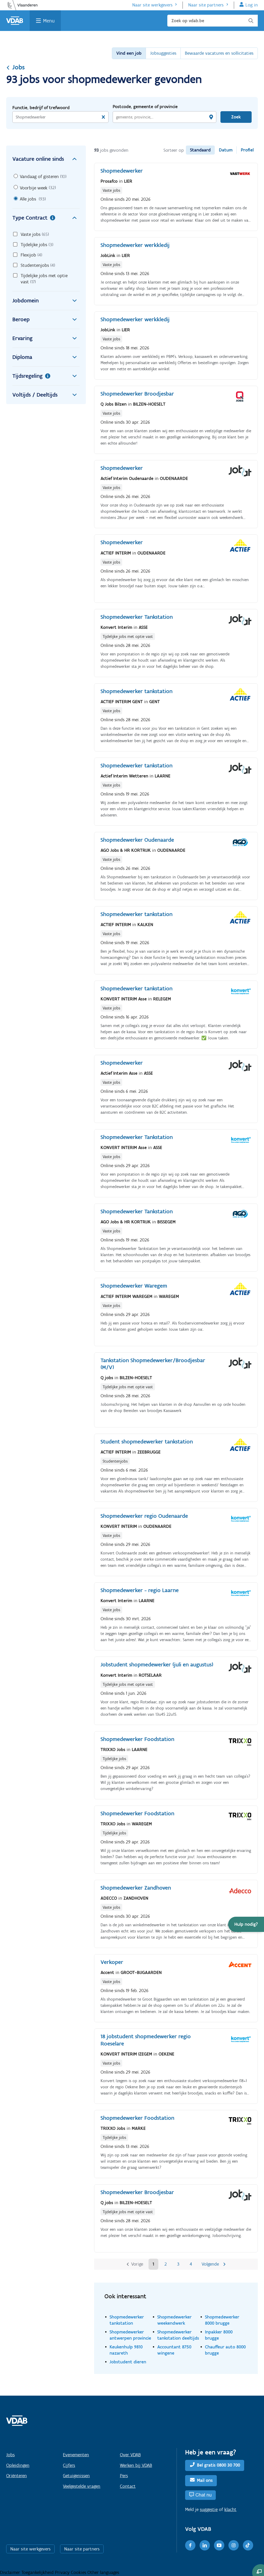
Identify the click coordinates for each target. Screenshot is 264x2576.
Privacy (63, 2572)
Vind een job (129, 53)
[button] (246, 1924)
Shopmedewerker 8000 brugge (222, 2320)
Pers (124, 2475)
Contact (128, 2486)
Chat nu (203, 2495)
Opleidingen (17, 2465)
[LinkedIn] (205, 2545)
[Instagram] (233, 2545)
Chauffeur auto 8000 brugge (225, 2350)
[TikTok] (248, 2545)
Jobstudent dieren (128, 2361)
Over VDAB (130, 2455)
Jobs (15, 67)
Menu (49, 21)
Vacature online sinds (46, 159)
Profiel (247, 150)
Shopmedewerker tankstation (127, 2320)
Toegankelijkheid (38, 2572)
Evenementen (76, 2455)
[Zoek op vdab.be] (212, 21)
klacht (230, 2509)
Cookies (79, 2572)
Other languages (103, 2572)
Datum (226, 150)
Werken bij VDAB (136, 2465)
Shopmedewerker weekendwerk (174, 2320)
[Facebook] (190, 2545)
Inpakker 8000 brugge (219, 2335)
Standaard (200, 150)
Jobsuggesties (163, 53)
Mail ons (205, 2480)
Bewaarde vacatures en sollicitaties (219, 53)
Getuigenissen (76, 2475)
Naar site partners (206, 5)
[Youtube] (219, 2545)
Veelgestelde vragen (81, 2486)
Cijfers (69, 2465)
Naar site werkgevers (152, 5)
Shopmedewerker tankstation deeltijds (178, 2335)
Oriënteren (16, 2475)
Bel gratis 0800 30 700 (218, 2465)
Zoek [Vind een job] (236, 117)
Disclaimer (10, 2572)
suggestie (209, 2509)
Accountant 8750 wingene (174, 2350)
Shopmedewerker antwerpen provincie (130, 2335)
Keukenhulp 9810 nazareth (126, 2350)
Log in (251, 5)
